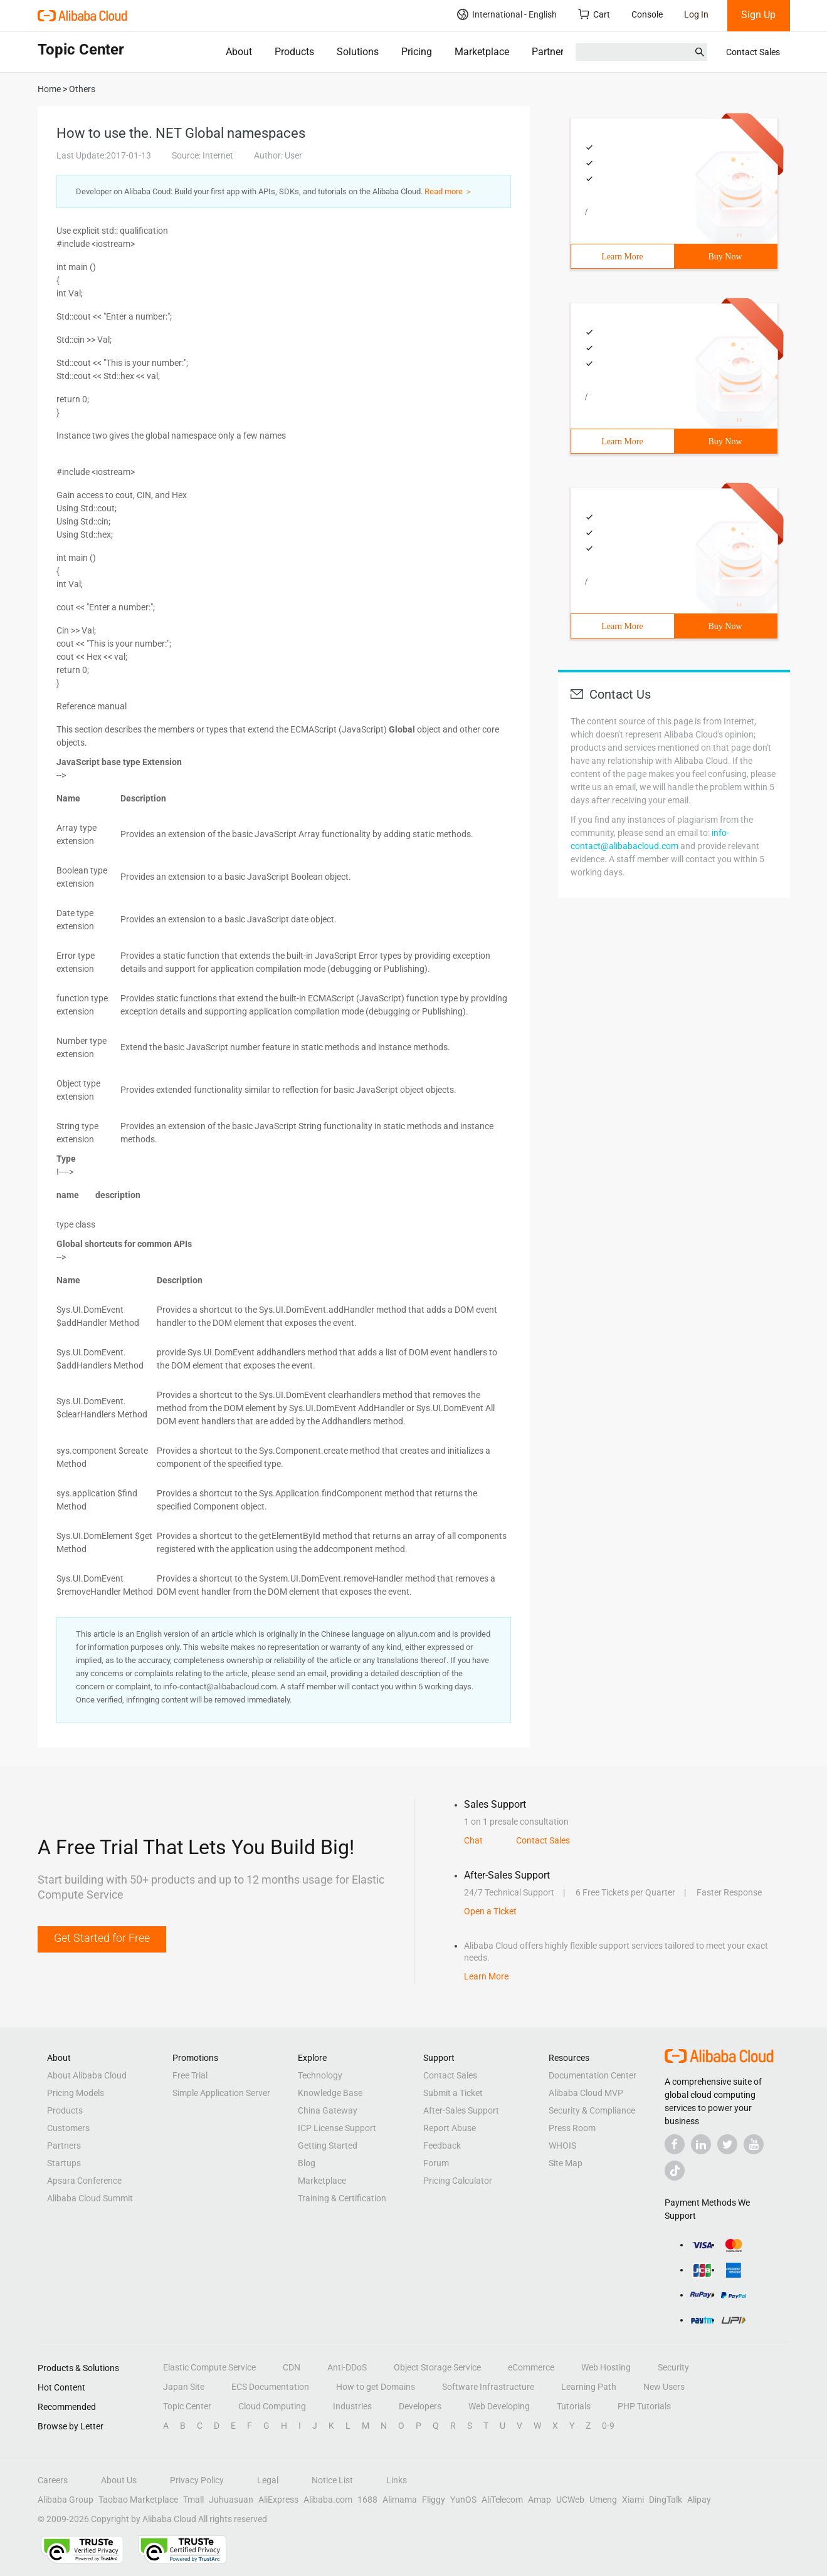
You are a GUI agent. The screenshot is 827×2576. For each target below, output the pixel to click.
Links (396, 2480)
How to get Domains (375, 2387)
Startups (64, 2163)
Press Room (572, 2128)
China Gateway (327, 2110)
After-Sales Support (461, 2110)
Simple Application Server (221, 2093)
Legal (267, 2480)
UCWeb (570, 2500)
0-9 (608, 2426)
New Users (664, 2387)
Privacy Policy (197, 2480)
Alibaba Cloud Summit (90, 2198)
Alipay (699, 2500)
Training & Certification (342, 2198)
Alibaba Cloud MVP (586, 2093)
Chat (473, 1840)
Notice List (332, 2480)
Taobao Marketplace (138, 2500)
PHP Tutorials (644, 2406)
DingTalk (665, 2500)
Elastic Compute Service (209, 2367)
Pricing (416, 52)
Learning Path (588, 2387)
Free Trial (190, 2075)
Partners (550, 52)
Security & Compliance (592, 2110)
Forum (436, 2163)
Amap (539, 2500)
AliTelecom (502, 2500)
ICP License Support (337, 2128)
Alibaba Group (65, 2500)
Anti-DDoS (347, 2367)
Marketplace (482, 52)
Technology (320, 2075)
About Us (119, 2480)
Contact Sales (753, 52)
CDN (291, 2367)
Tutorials (574, 2406)
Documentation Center (592, 2075)
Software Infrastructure (488, 2387)
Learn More (622, 256)
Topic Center (187, 2406)
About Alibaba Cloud (87, 2075)
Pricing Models (75, 2093)
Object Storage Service (437, 2367)
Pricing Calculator (457, 2181)
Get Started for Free (102, 1937)
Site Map (565, 2163)
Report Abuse (449, 2128)
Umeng (603, 2500)
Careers (53, 2480)
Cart (594, 14)
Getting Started (327, 2146)
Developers (420, 2406)
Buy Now (725, 256)
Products (294, 52)
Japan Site (183, 2387)
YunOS (463, 2500)
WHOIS (562, 2146)
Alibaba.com (327, 2500)
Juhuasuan (231, 2500)
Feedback (442, 2146)
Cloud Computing (272, 2406)
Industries (352, 2406)
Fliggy (433, 2500)
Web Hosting (606, 2367)
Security (673, 2367)
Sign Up (758, 15)
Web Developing (499, 2406)
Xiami (633, 2500)
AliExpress (278, 2500)
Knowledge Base (330, 2093)
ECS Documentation (270, 2387)
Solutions (358, 52)
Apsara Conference (84, 2181)
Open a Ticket (490, 1911)
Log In (696, 14)
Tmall (193, 2500)
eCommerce (531, 2367)
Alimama (399, 2500)
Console (647, 14)
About (239, 52)
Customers (68, 2128)
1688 (367, 2500)
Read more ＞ (448, 191)
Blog (306, 2163)
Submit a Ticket (453, 2093)
